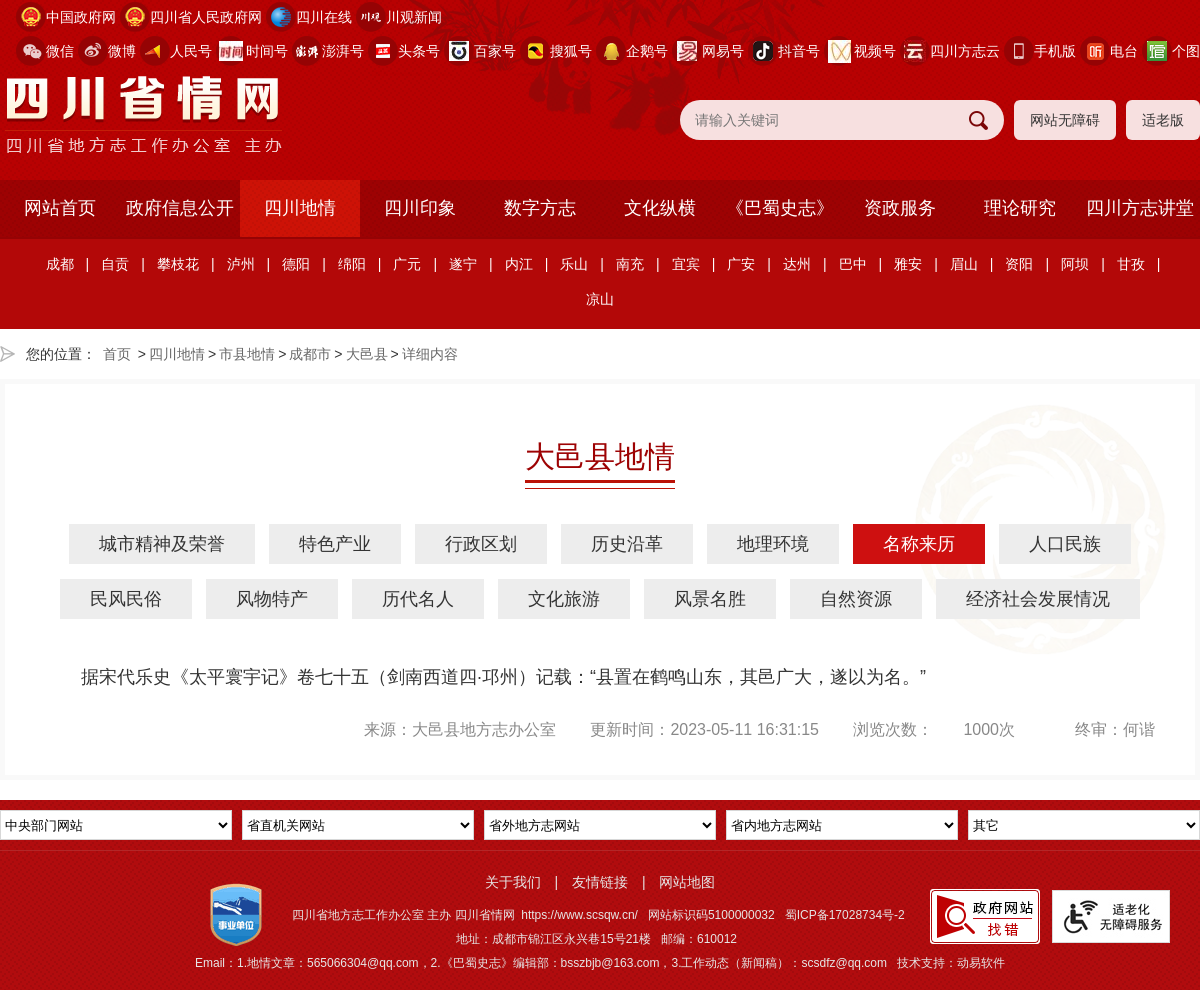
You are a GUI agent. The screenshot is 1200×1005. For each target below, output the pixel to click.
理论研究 (1020, 208)
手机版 (1055, 51)
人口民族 (1065, 544)
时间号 (267, 51)
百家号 (495, 51)
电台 (1124, 51)
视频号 (875, 51)
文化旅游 (564, 599)
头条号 (419, 51)
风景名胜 (710, 599)
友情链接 (600, 882)
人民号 (191, 51)
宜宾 (686, 264)
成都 (60, 264)
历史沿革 (627, 544)
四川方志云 (965, 51)
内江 (519, 264)
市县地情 (247, 354)
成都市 (310, 354)
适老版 (1163, 120)
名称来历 (919, 544)
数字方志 (540, 208)
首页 (117, 354)
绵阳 (352, 264)
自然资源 (856, 599)
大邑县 (367, 354)
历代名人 (418, 599)
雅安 (908, 264)
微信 (60, 51)
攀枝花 (178, 264)
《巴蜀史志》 (780, 208)
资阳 (1019, 264)
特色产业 (335, 544)
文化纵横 (660, 208)
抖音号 (799, 51)
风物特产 (272, 599)
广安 (741, 264)
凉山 (600, 299)
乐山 (574, 264)
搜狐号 (571, 51)
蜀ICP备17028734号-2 (845, 915)
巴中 (853, 264)
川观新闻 (414, 17)
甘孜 (1131, 264)
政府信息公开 (180, 208)
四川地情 (300, 208)
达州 (797, 264)
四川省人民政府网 (206, 17)
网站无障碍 (1065, 120)
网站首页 (60, 208)
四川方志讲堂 (1140, 208)
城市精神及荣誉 (162, 544)
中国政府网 (81, 17)
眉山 (964, 264)
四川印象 (420, 208)
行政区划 (481, 544)
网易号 (723, 51)
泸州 (241, 264)
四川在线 (324, 17)
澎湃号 (343, 51)
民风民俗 (126, 599)
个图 (1186, 51)
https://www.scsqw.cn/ (579, 915)
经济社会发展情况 (1038, 599)
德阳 (296, 264)
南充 (630, 264)
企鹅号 (647, 51)
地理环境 (773, 544)
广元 (407, 264)
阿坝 (1075, 264)
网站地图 (687, 882)
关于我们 (513, 882)
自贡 (115, 264)
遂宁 (463, 264)
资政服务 (900, 208)
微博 (122, 51)
